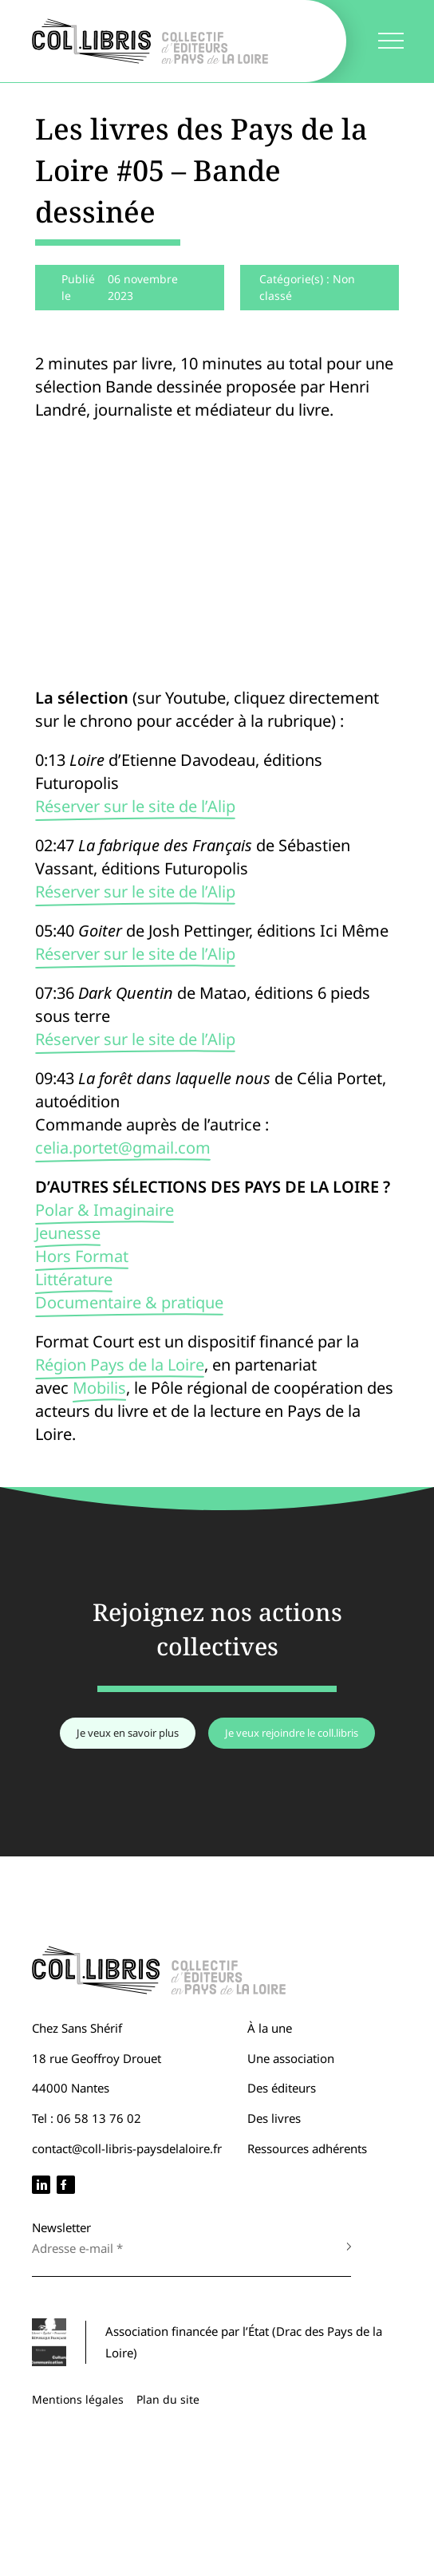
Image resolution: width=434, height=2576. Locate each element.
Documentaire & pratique (129, 1302)
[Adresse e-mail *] (175, 2248)
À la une (269, 2028)
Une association (290, 2058)
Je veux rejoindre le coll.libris (291, 1733)
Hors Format (81, 1256)
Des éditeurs (281, 2088)
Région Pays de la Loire (119, 1364)
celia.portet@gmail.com (123, 1147)
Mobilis (99, 1387)
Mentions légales (78, 2399)
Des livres (274, 2118)
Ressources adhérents (307, 2148)
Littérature (73, 1279)
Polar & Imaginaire (104, 1210)
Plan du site (167, 2399)
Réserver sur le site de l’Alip (135, 806)
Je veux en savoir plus (128, 1733)
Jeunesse (68, 1233)
